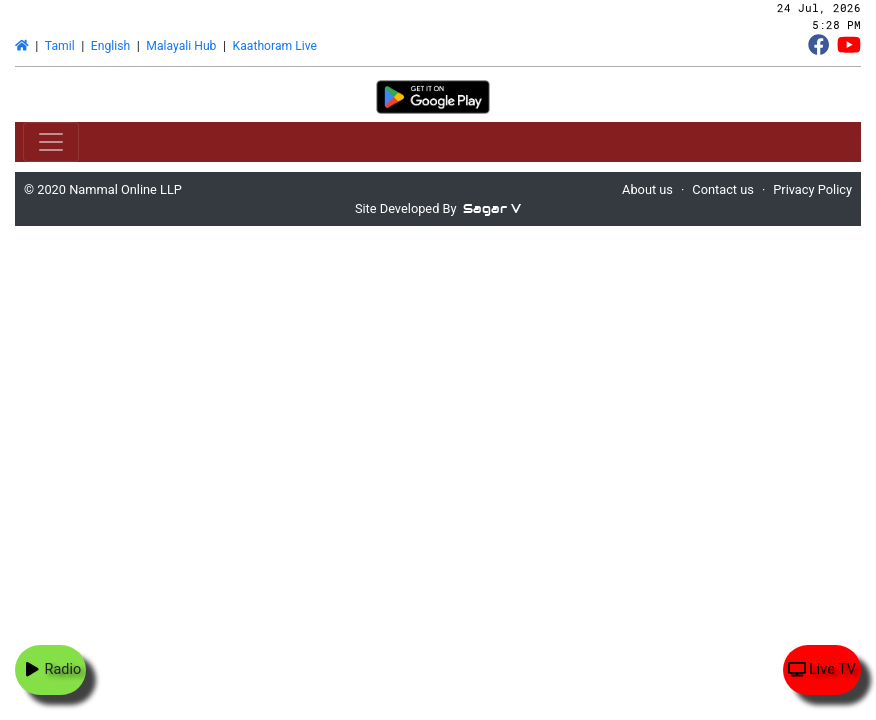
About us (647, 189)
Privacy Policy (812, 189)
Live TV (822, 669)
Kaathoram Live (275, 46)
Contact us (723, 189)
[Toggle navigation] (51, 142)
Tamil (60, 46)
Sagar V (492, 208)
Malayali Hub (181, 46)
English (110, 46)
